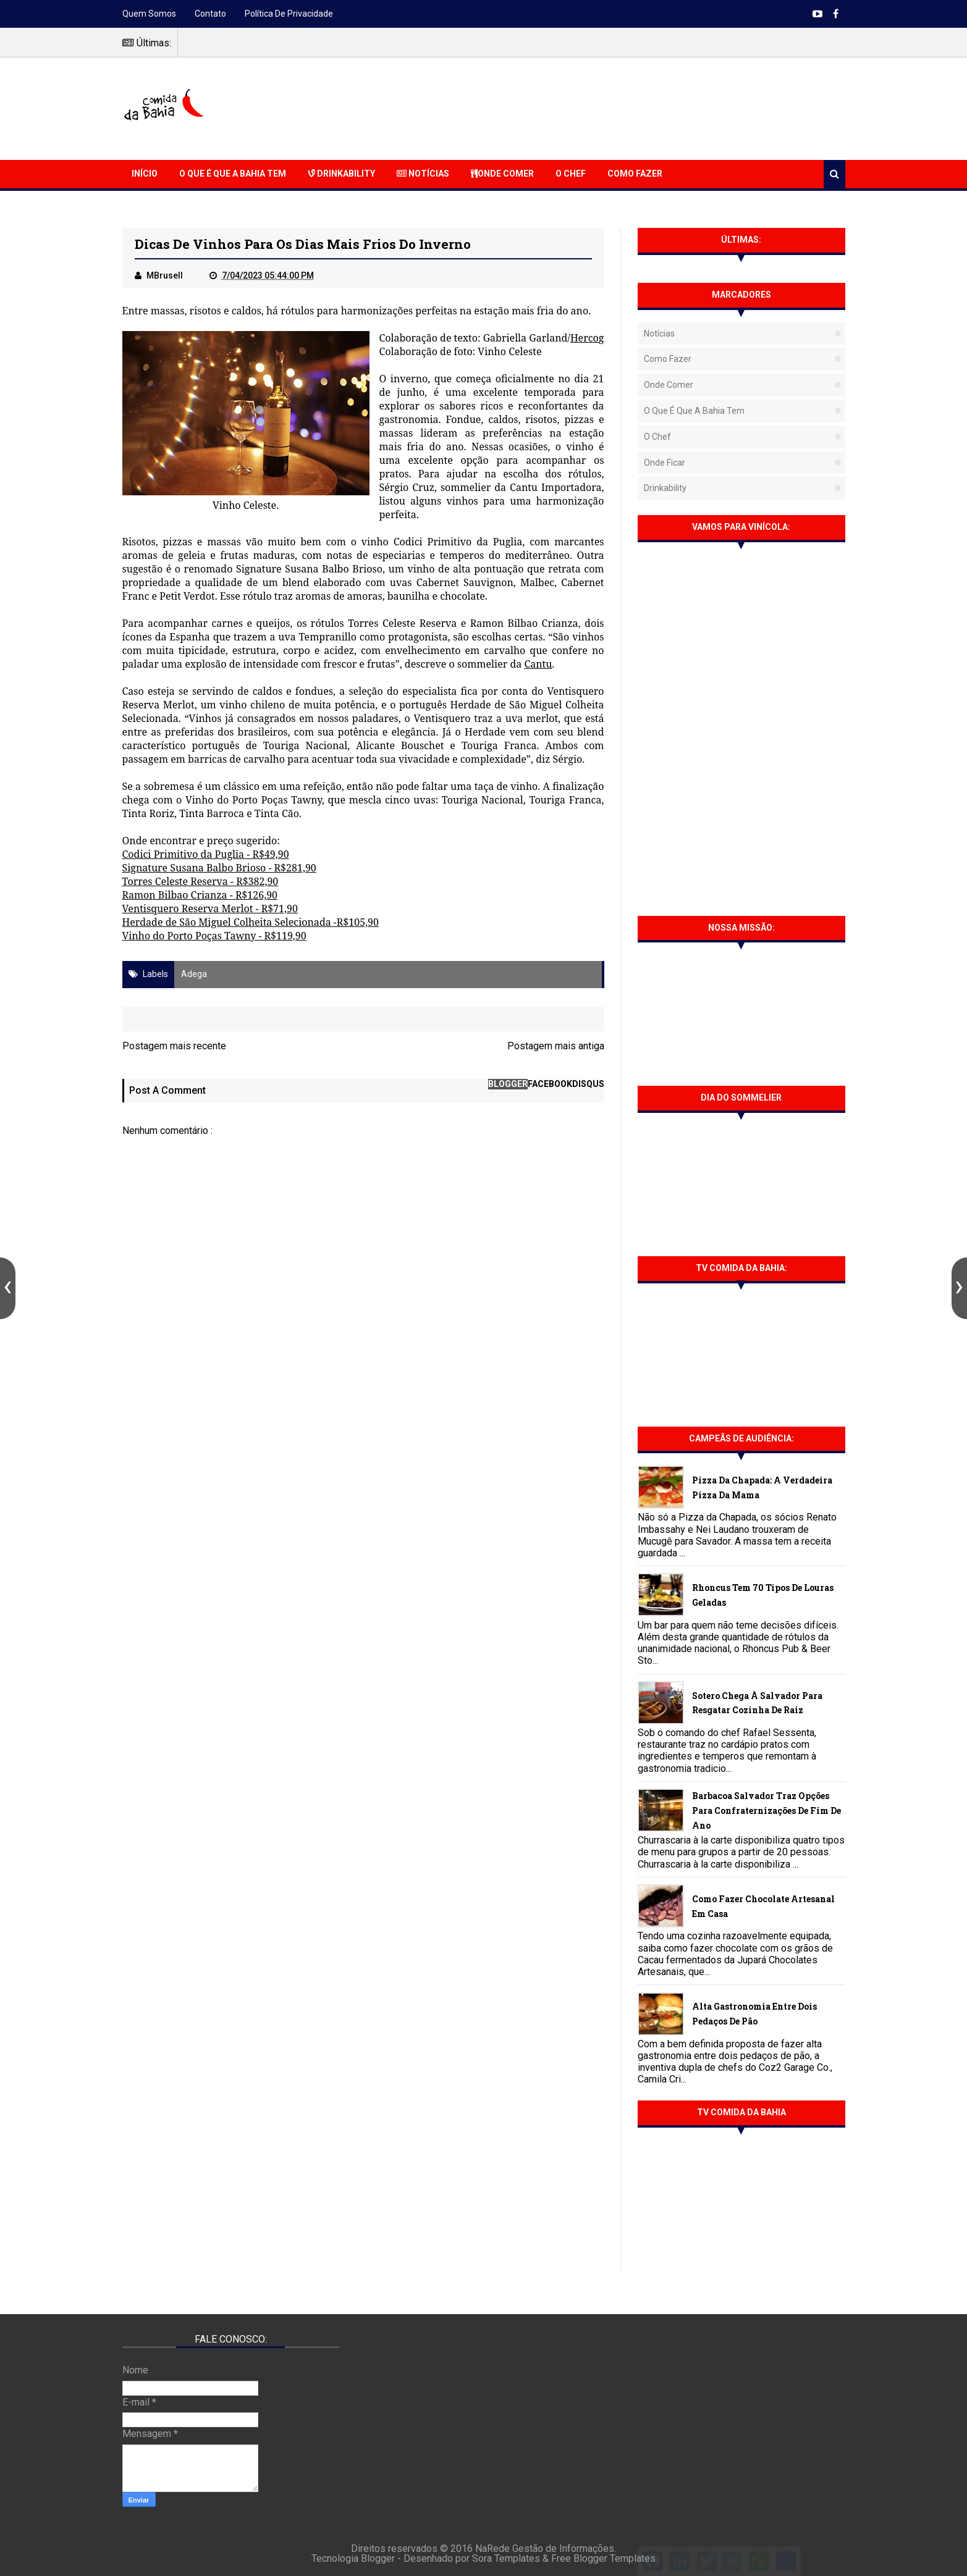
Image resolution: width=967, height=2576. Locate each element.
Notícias (423, 173)
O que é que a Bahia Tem (232, 173)
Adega (194, 974)
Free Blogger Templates (603, 2558)
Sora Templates (506, 2558)
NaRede (493, 2548)
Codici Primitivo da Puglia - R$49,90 (205, 854)
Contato (210, 14)
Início (145, 173)
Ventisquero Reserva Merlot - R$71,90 (210, 908)
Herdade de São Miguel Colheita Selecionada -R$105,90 (250, 922)
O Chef (570, 173)
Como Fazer (634, 173)
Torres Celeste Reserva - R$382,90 (200, 881)
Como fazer (667, 359)
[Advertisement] (620, 107)
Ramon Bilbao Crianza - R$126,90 (200, 895)
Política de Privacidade (289, 14)
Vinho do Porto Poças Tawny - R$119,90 (214, 935)
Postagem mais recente (174, 1046)
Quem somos (149, 14)
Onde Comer (502, 173)
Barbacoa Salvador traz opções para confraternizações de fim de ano (766, 1810)
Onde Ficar (664, 463)
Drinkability (341, 173)
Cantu (538, 664)
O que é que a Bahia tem (694, 411)
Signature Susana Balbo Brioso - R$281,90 (219, 868)
